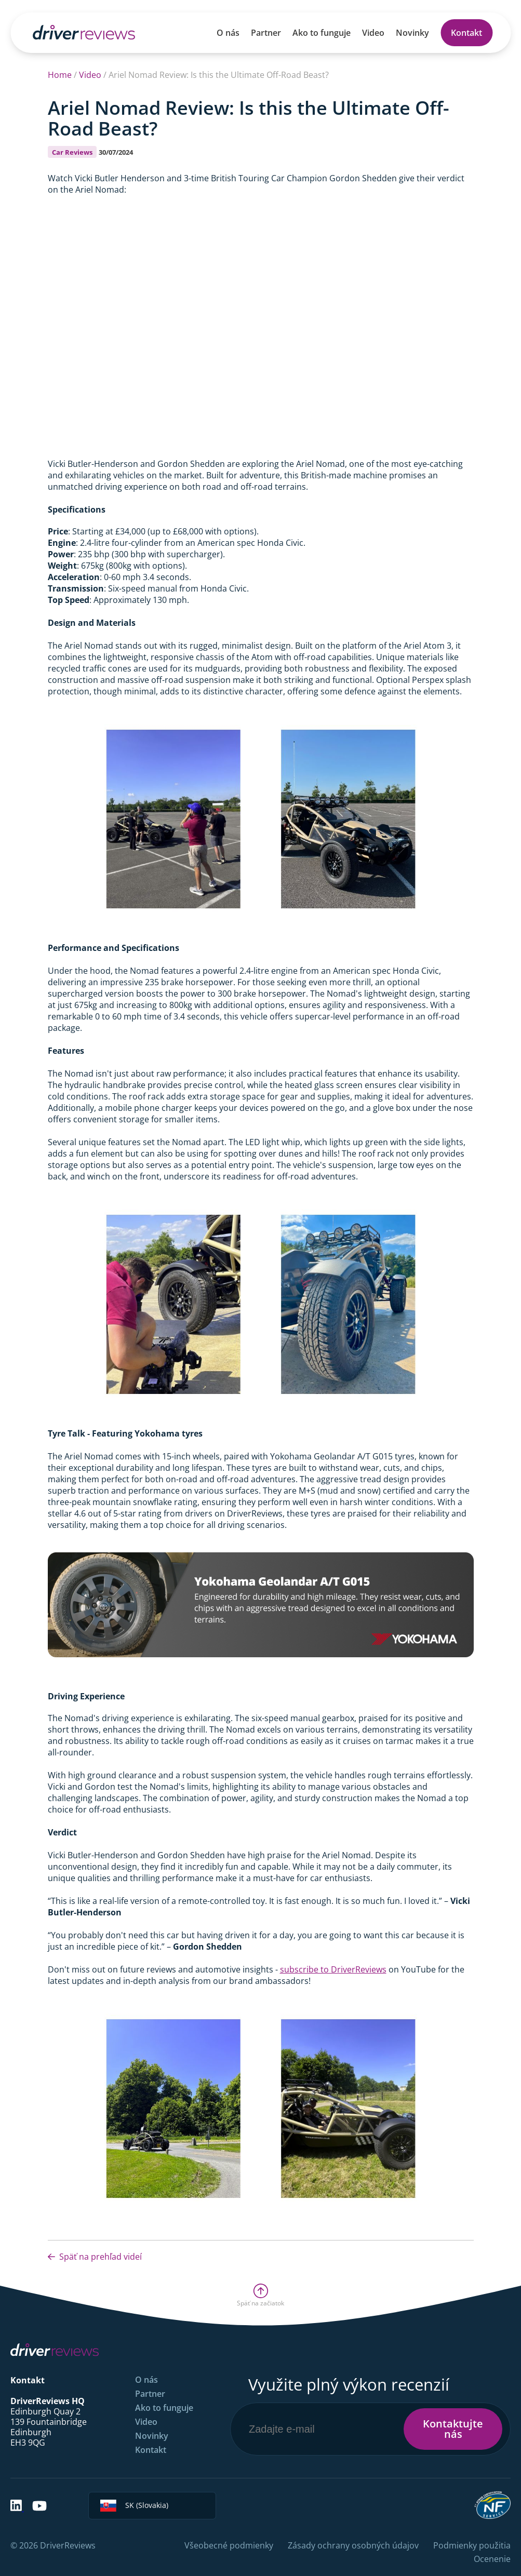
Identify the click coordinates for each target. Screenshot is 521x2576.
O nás (228, 32)
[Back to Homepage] (83, 32)
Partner (266, 32)
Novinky (412, 32)
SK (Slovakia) (134, 2506)
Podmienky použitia (472, 2545)
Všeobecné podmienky (228, 2545)
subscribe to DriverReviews (333, 1969)
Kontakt (466, 32)
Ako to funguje (321, 32)
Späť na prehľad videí (95, 2256)
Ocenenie (492, 2559)
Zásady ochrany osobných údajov (353, 2545)
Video (373, 32)
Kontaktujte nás (453, 2429)
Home (60, 75)
